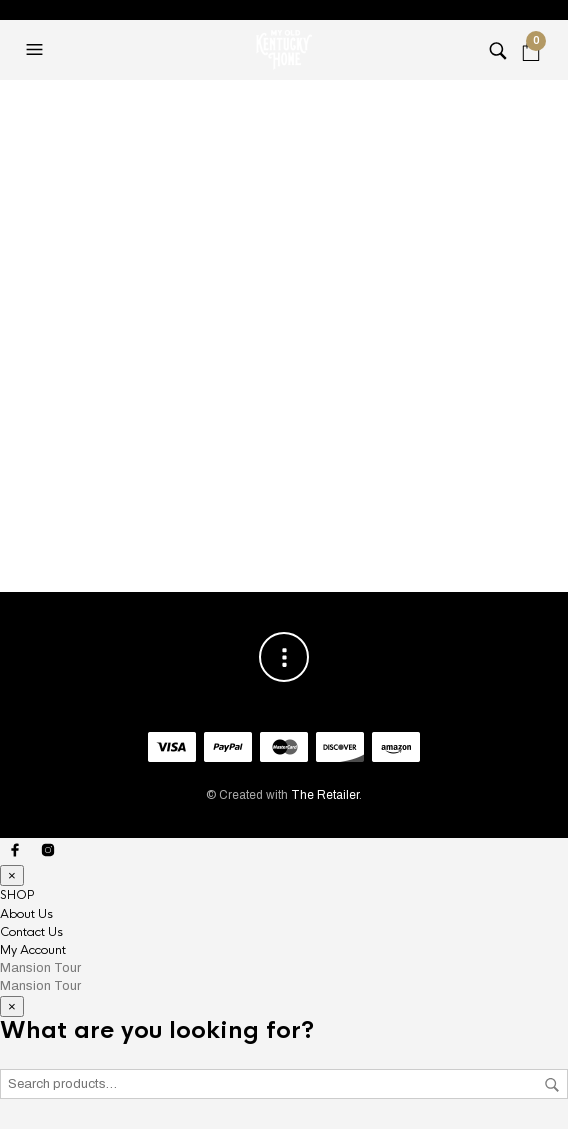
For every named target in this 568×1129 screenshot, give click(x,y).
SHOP (17, 895)
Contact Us (31, 932)
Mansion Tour (40, 968)
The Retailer (325, 795)
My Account (33, 950)
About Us (26, 914)
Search (552, 1085)
